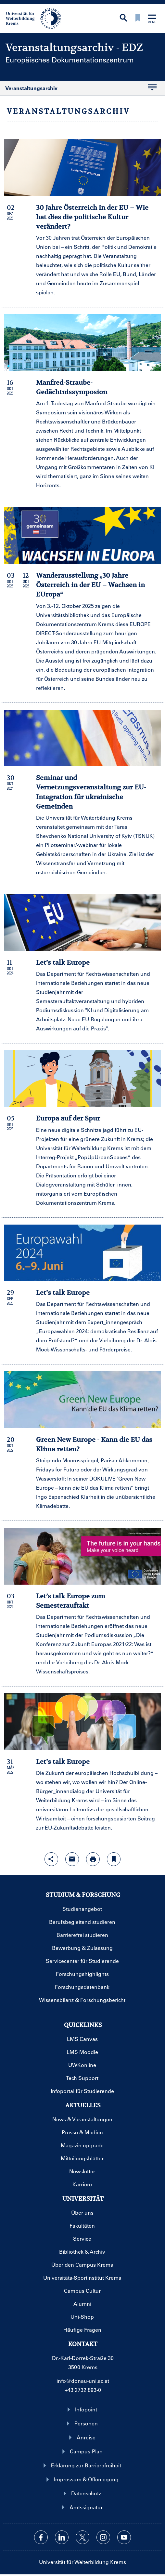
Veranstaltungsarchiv (78, 90)
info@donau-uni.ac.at (83, 2380)
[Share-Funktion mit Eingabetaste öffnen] (51, 1859)
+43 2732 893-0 (83, 2389)
